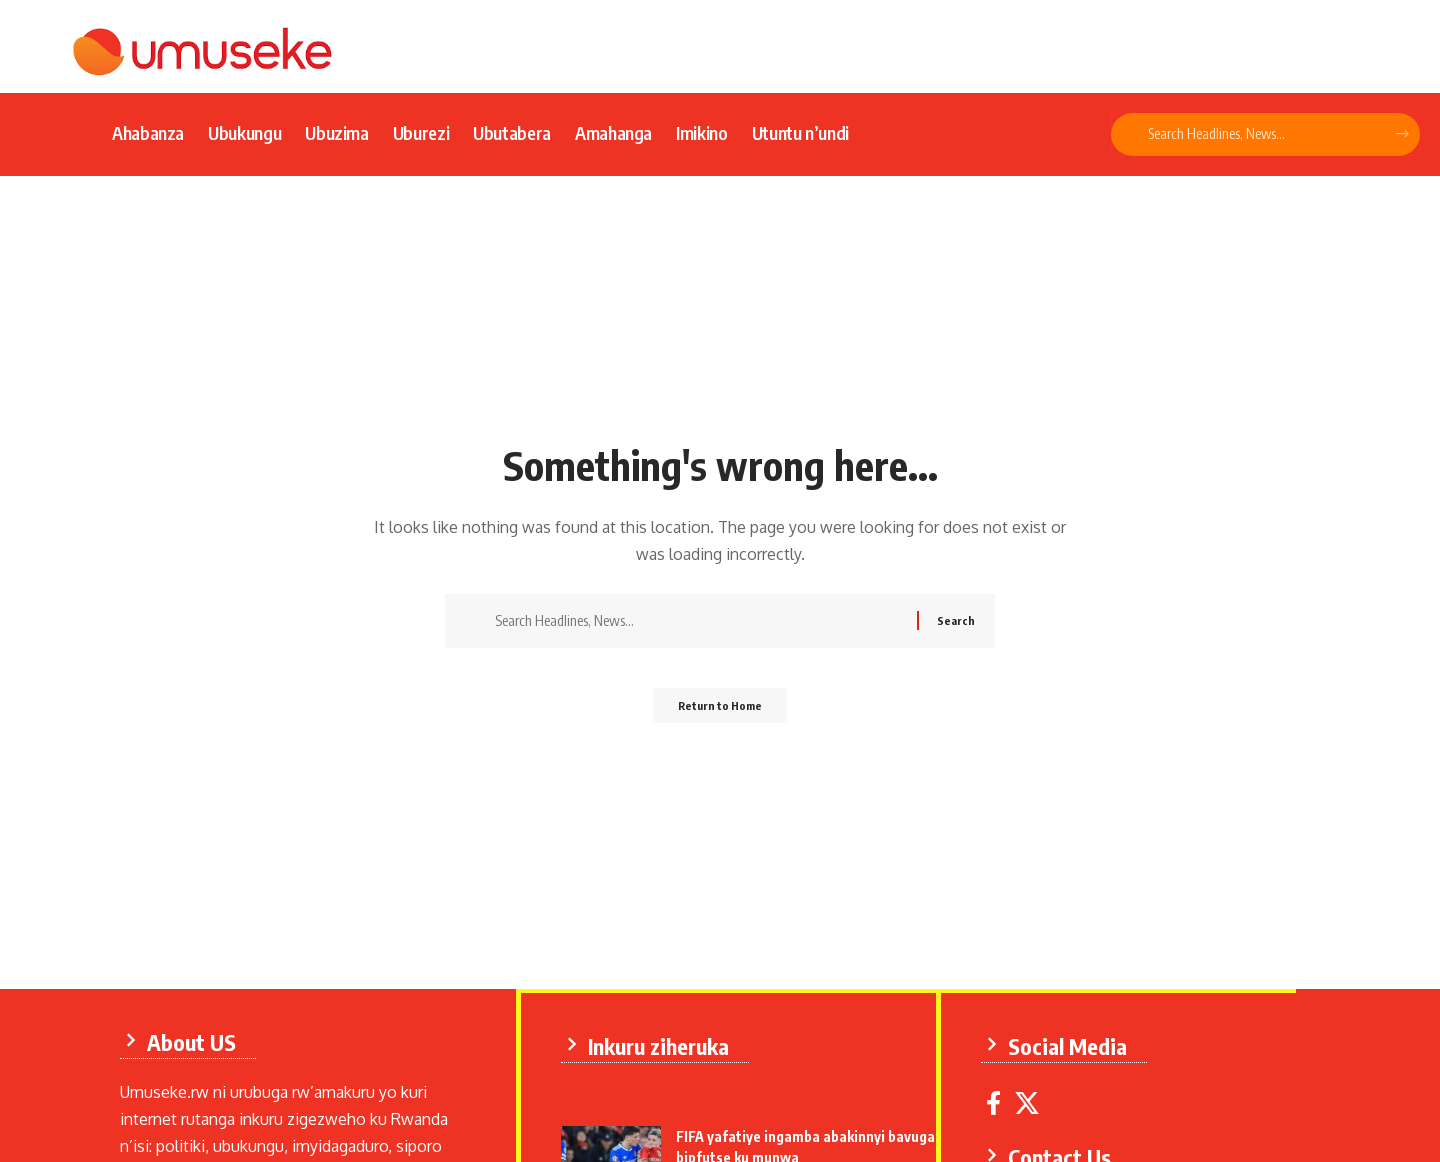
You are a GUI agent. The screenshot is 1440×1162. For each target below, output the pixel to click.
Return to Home (720, 711)
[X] (1032, 1099)
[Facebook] (998, 1099)
